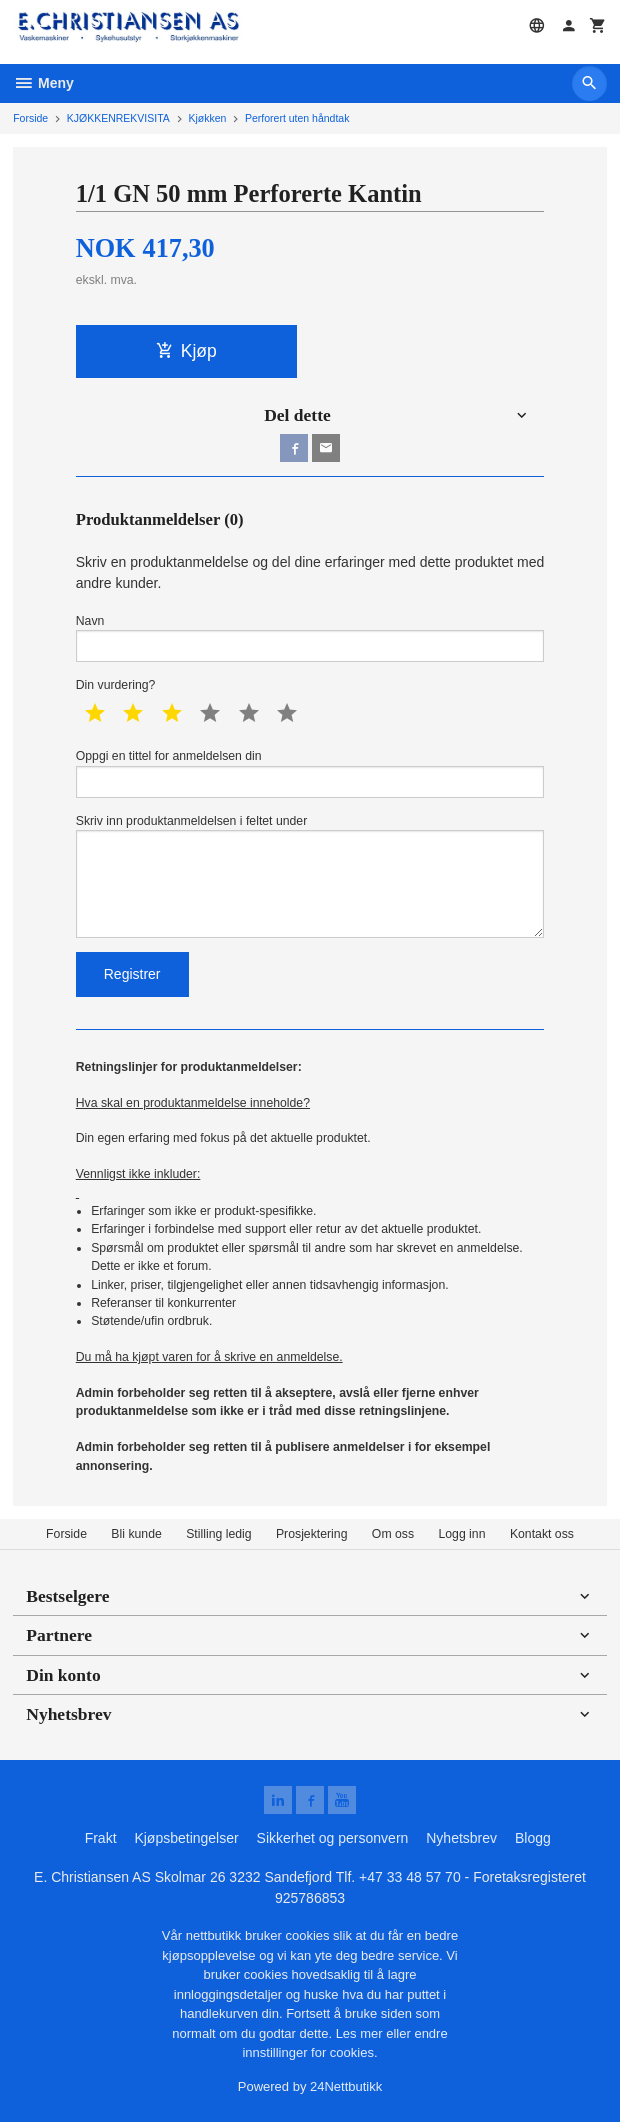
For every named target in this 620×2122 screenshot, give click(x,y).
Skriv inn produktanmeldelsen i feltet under (310, 876)
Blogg (533, 1838)
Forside (30, 118)
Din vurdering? (116, 685)
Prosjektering (312, 1534)
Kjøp (186, 351)
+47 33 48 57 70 (410, 1877)
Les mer (361, 2033)
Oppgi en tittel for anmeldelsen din (310, 773)
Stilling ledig (218, 1534)
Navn (310, 638)
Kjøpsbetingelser (186, 1838)
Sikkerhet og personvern (333, 1838)
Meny (43, 83)
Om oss (393, 1534)
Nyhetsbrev (461, 1838)
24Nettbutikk (346, 2086)
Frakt (101, 1838)
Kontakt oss (542, 1534)
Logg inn (461, 1534)
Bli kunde (136, 1534)
